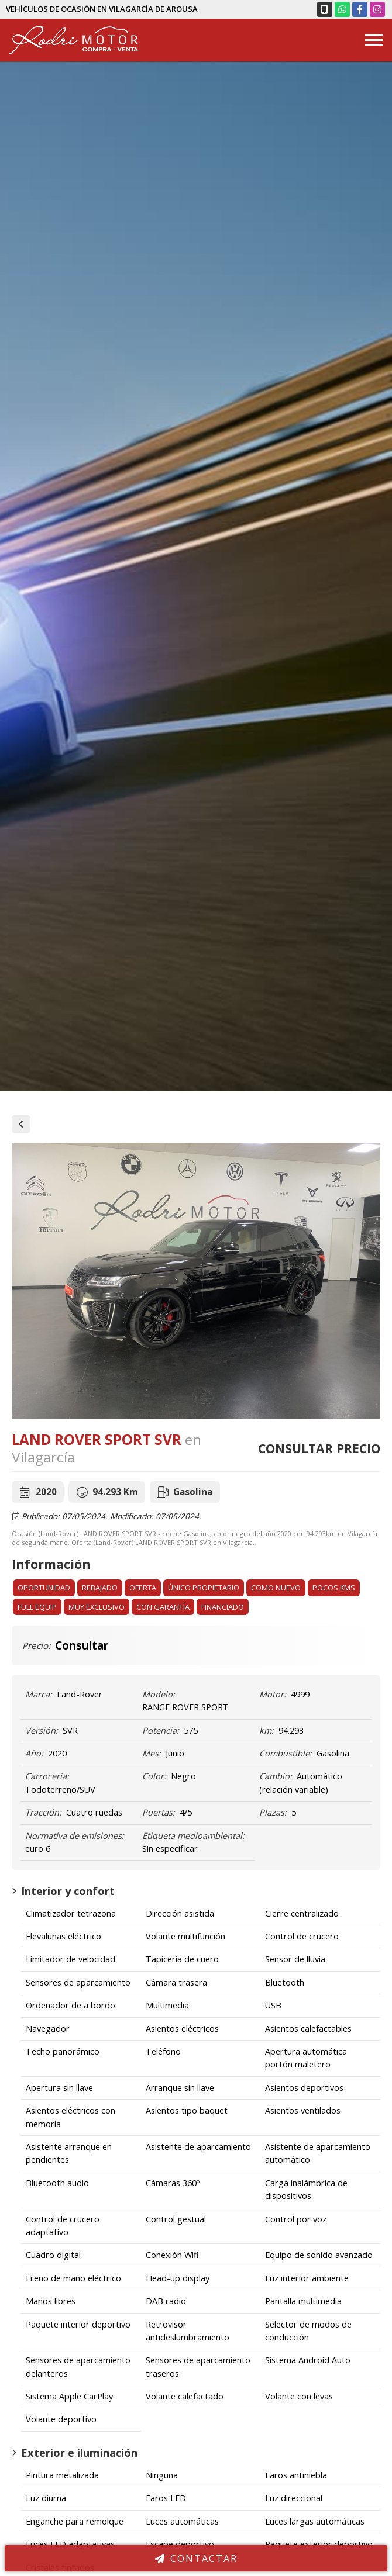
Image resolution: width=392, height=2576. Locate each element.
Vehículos (21, 1124)
